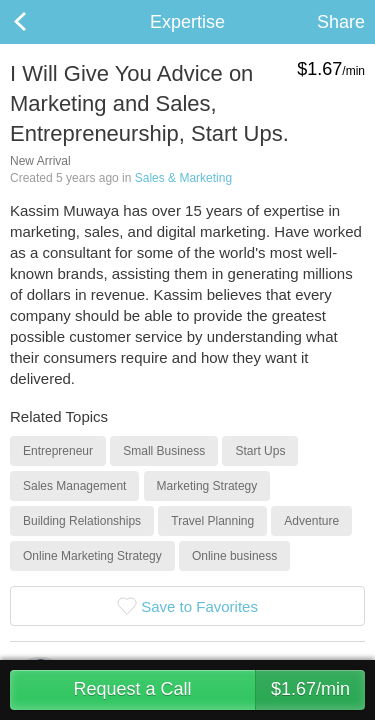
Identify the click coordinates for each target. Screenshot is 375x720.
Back (40, 22)
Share (341, 22)
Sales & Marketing (183, 178)
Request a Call (219, 690)
